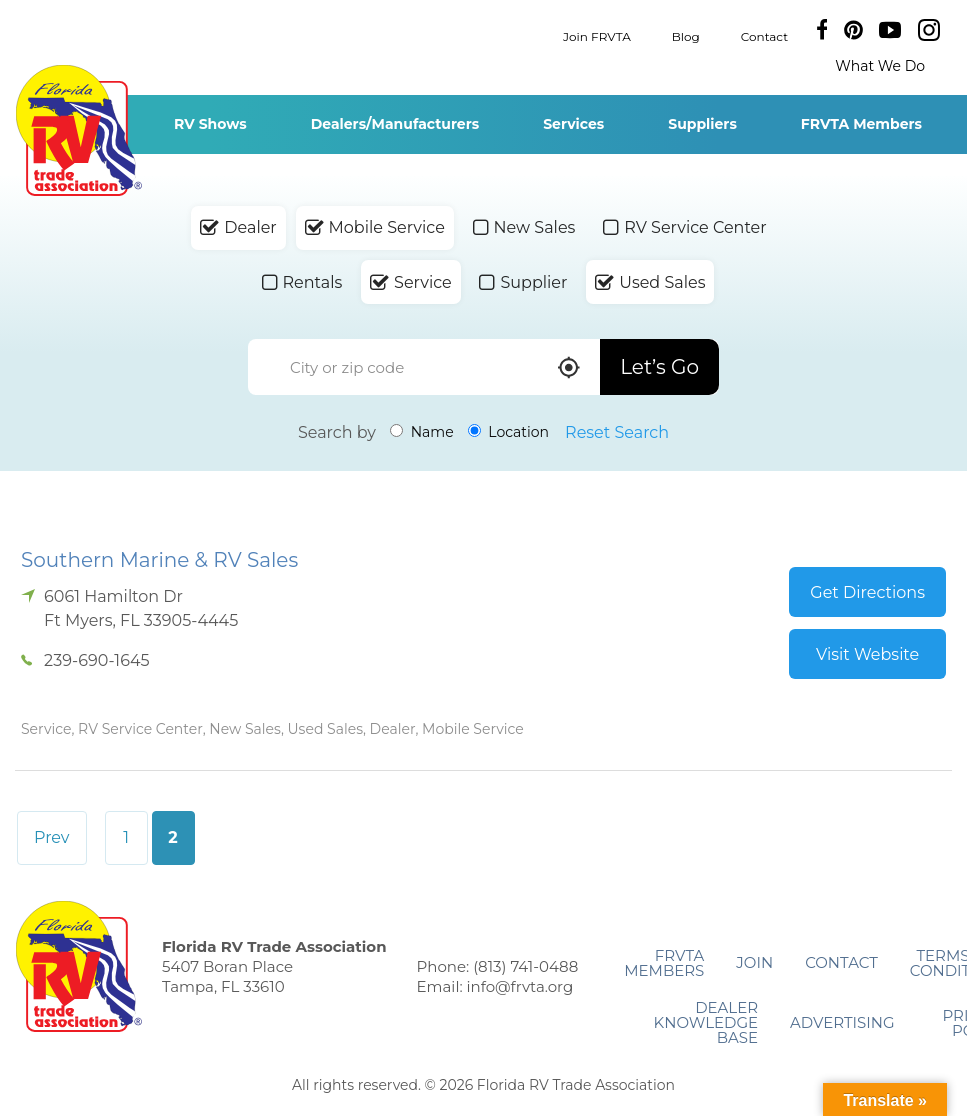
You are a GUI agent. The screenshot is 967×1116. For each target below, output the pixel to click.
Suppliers (702, 124)
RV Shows (210, 124)
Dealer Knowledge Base (706, 1022)
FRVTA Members (861, 124)
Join (754, 962)
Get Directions (867, 592)
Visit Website (867, 654)
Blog (686, 35)
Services (573, 124)
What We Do (880, 66)
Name (422, 432)
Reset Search (617, 432)
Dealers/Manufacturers (395, 124)
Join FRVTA (597, 35)
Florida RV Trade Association (78, 130)
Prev (52, 837)
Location (508, 432)
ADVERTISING (842, 1022)
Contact (764, 35)
